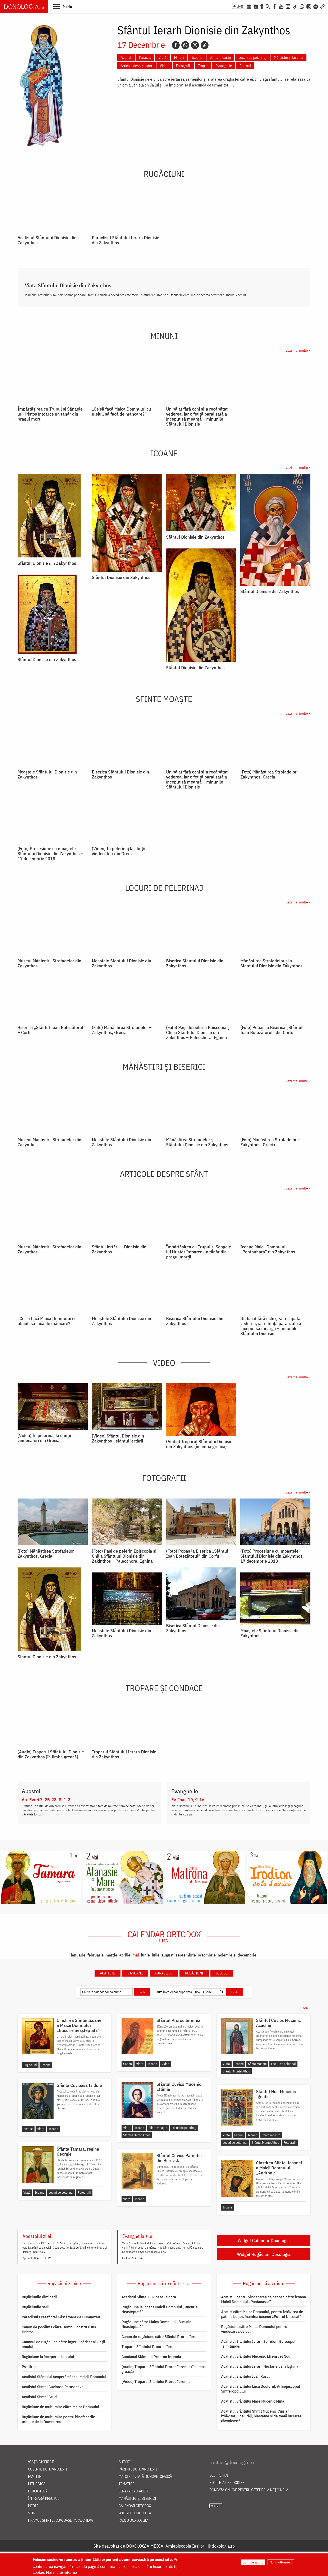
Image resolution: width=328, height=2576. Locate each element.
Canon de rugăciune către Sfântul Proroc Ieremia (162, 2360)
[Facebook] (274, 6)
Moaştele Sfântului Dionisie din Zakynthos (121, 1657)
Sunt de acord (253, 2562)
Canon (127, 2088)
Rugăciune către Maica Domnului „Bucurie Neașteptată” (156, 2348)
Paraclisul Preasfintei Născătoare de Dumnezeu (61, 2341)
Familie (34, 2501)
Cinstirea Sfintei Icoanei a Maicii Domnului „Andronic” (279, 2191)
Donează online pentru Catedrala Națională (248, 2514)
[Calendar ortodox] (249, 6)
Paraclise (163, 1997)
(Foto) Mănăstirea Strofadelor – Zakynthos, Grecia (270, 799)
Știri (32, 2537)
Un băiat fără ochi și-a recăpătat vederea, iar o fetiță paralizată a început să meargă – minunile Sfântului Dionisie (197, 441)
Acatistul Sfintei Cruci (39, 2420)
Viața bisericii (41, 2486)
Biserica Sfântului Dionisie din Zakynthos (120, 799)
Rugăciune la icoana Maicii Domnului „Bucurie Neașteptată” (160, 2333)
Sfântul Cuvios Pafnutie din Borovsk (179, 2182)
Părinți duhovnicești (138, 2493)
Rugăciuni (164, 174)
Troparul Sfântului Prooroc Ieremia (150, 2370)
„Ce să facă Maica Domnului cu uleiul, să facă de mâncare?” (121, 436)
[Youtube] (281, 6)
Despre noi (218, 2499)
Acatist (126, 57)
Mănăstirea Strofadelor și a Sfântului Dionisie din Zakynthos (271, 987)
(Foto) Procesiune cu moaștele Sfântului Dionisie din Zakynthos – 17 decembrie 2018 (50, 877)
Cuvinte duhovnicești (47, 2493)
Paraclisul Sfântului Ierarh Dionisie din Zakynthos (125, 240)
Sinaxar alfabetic (135, 2515)
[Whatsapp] (185, 45)
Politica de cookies (226, 2507)
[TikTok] (295, 6)
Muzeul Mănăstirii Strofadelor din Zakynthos (49, 987)
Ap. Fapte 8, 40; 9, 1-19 (36, 2282)
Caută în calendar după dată (173, 2016)
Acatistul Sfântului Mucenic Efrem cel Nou (255, 2380)
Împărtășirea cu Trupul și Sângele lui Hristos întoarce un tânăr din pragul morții (50, 438)
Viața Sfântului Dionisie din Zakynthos (141, 285)
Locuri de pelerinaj (252, 57)
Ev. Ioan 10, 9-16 (187, 1823)
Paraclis (145, 57)
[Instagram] (288, 6)
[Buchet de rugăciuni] (262, 6)
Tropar (203, 65)
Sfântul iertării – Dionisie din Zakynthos (119, 1273)
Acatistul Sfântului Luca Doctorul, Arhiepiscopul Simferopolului (260, 2413)
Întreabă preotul (43, 2523)
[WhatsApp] (302, 6)
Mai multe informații (63, 2572)
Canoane (135, 1997)
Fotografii (183, 65)
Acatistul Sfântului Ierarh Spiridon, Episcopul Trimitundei (258, 2368)
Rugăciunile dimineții (39, 2321)
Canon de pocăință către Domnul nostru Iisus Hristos (59, 2353)
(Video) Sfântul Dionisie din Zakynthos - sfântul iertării (118, 1463)
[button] (62, 6)
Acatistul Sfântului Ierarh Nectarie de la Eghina (259, 2390)
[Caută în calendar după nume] (106, 2016)
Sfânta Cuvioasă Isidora (79, 2109)
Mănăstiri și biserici (288, 57)
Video (164, 65)
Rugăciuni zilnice (64, 2307)
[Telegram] (316, 6)
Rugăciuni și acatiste (263, 2307)
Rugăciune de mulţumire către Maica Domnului (60, 2431)
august (167, 1979)
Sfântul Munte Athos (236, 2095)
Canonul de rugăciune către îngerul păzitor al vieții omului (63, 2368)
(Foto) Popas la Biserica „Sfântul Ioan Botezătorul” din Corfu (271, 1054)
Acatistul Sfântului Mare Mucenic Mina (252, 2425)
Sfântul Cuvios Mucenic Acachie (278, 2047)
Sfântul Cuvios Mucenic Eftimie (178, 2111)
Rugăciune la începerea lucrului (48, 2380)
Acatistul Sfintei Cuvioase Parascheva (52, 2410)
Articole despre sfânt (136, 65)
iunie (145, 1979)
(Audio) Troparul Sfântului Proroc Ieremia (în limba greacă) (164, 2393)
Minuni (179, 57)
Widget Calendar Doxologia (264, 2265)
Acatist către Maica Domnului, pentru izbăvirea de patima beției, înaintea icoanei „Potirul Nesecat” (262, 2338)
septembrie (186, 1979)
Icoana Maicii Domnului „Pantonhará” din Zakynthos (267, 1273)
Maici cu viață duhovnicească (145, 2501)
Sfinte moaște (220, 57)
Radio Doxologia (133, 2545)
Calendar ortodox (164, 1960)
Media (33, 2530)
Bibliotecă (37, 2515)
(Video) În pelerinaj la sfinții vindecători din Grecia (118, 875)
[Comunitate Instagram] (309, 6)
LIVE (240, 6)
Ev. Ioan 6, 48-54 (132, 2282)
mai (135, 1979)
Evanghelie (223, 65)
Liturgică (36, 2508)
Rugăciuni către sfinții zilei (164, 2307)
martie (111, 1979)
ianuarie (78, 1979)
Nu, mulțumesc (280, 2562)
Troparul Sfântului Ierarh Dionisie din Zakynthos (124, 1778)
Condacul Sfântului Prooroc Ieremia (151, 2380)
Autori (125, 2486)
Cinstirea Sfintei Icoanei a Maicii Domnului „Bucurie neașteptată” (79, 2049)
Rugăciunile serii (35, 2331)
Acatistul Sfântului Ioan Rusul (245, 2400)
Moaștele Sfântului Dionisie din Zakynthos (47, 799)
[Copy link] (205, 45)
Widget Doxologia (135, 2537)
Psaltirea (29, 2390)
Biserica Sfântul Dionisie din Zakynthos (193, 1652)
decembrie (247, 1979)
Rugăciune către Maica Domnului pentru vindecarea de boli (254, 2353)
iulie (155, 1979)
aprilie (124, 1979)
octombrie (207, 1979)
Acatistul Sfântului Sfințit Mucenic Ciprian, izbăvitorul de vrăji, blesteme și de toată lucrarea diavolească (261, 2440)
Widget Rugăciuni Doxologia (264, 2278)
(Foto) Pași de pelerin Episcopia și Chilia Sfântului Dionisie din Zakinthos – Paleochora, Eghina (198, 1056)
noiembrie (227, 1979)
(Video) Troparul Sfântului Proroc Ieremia (156, 2405)
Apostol (245, 65)
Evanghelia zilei (137, 2260)
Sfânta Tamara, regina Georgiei (78, 2176)
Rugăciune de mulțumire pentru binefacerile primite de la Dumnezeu (58, 2443)
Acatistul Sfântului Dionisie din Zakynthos (47, 240)
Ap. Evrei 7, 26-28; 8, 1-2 (46, 1823)
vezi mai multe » (298, 374)
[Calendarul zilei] (256, 6)
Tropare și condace (164, 1712)
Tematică (127, 2508)
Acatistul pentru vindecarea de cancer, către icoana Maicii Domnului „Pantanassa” (263, 2323)
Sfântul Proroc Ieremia (178, 2044)
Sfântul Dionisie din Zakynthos (47, 587)
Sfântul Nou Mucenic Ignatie (276, 2118)
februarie (95, 1979)
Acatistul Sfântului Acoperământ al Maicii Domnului (64, 2400)
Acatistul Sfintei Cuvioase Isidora (149, 2321)
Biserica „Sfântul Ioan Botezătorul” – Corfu (51, 1054)
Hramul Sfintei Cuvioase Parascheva (60, 2545)
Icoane (197, 57)
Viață (163, 57)
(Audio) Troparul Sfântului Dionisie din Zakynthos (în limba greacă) (199, 1468)
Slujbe (222, 1997)
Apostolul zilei (36, 2260)
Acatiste (107, 1997)
